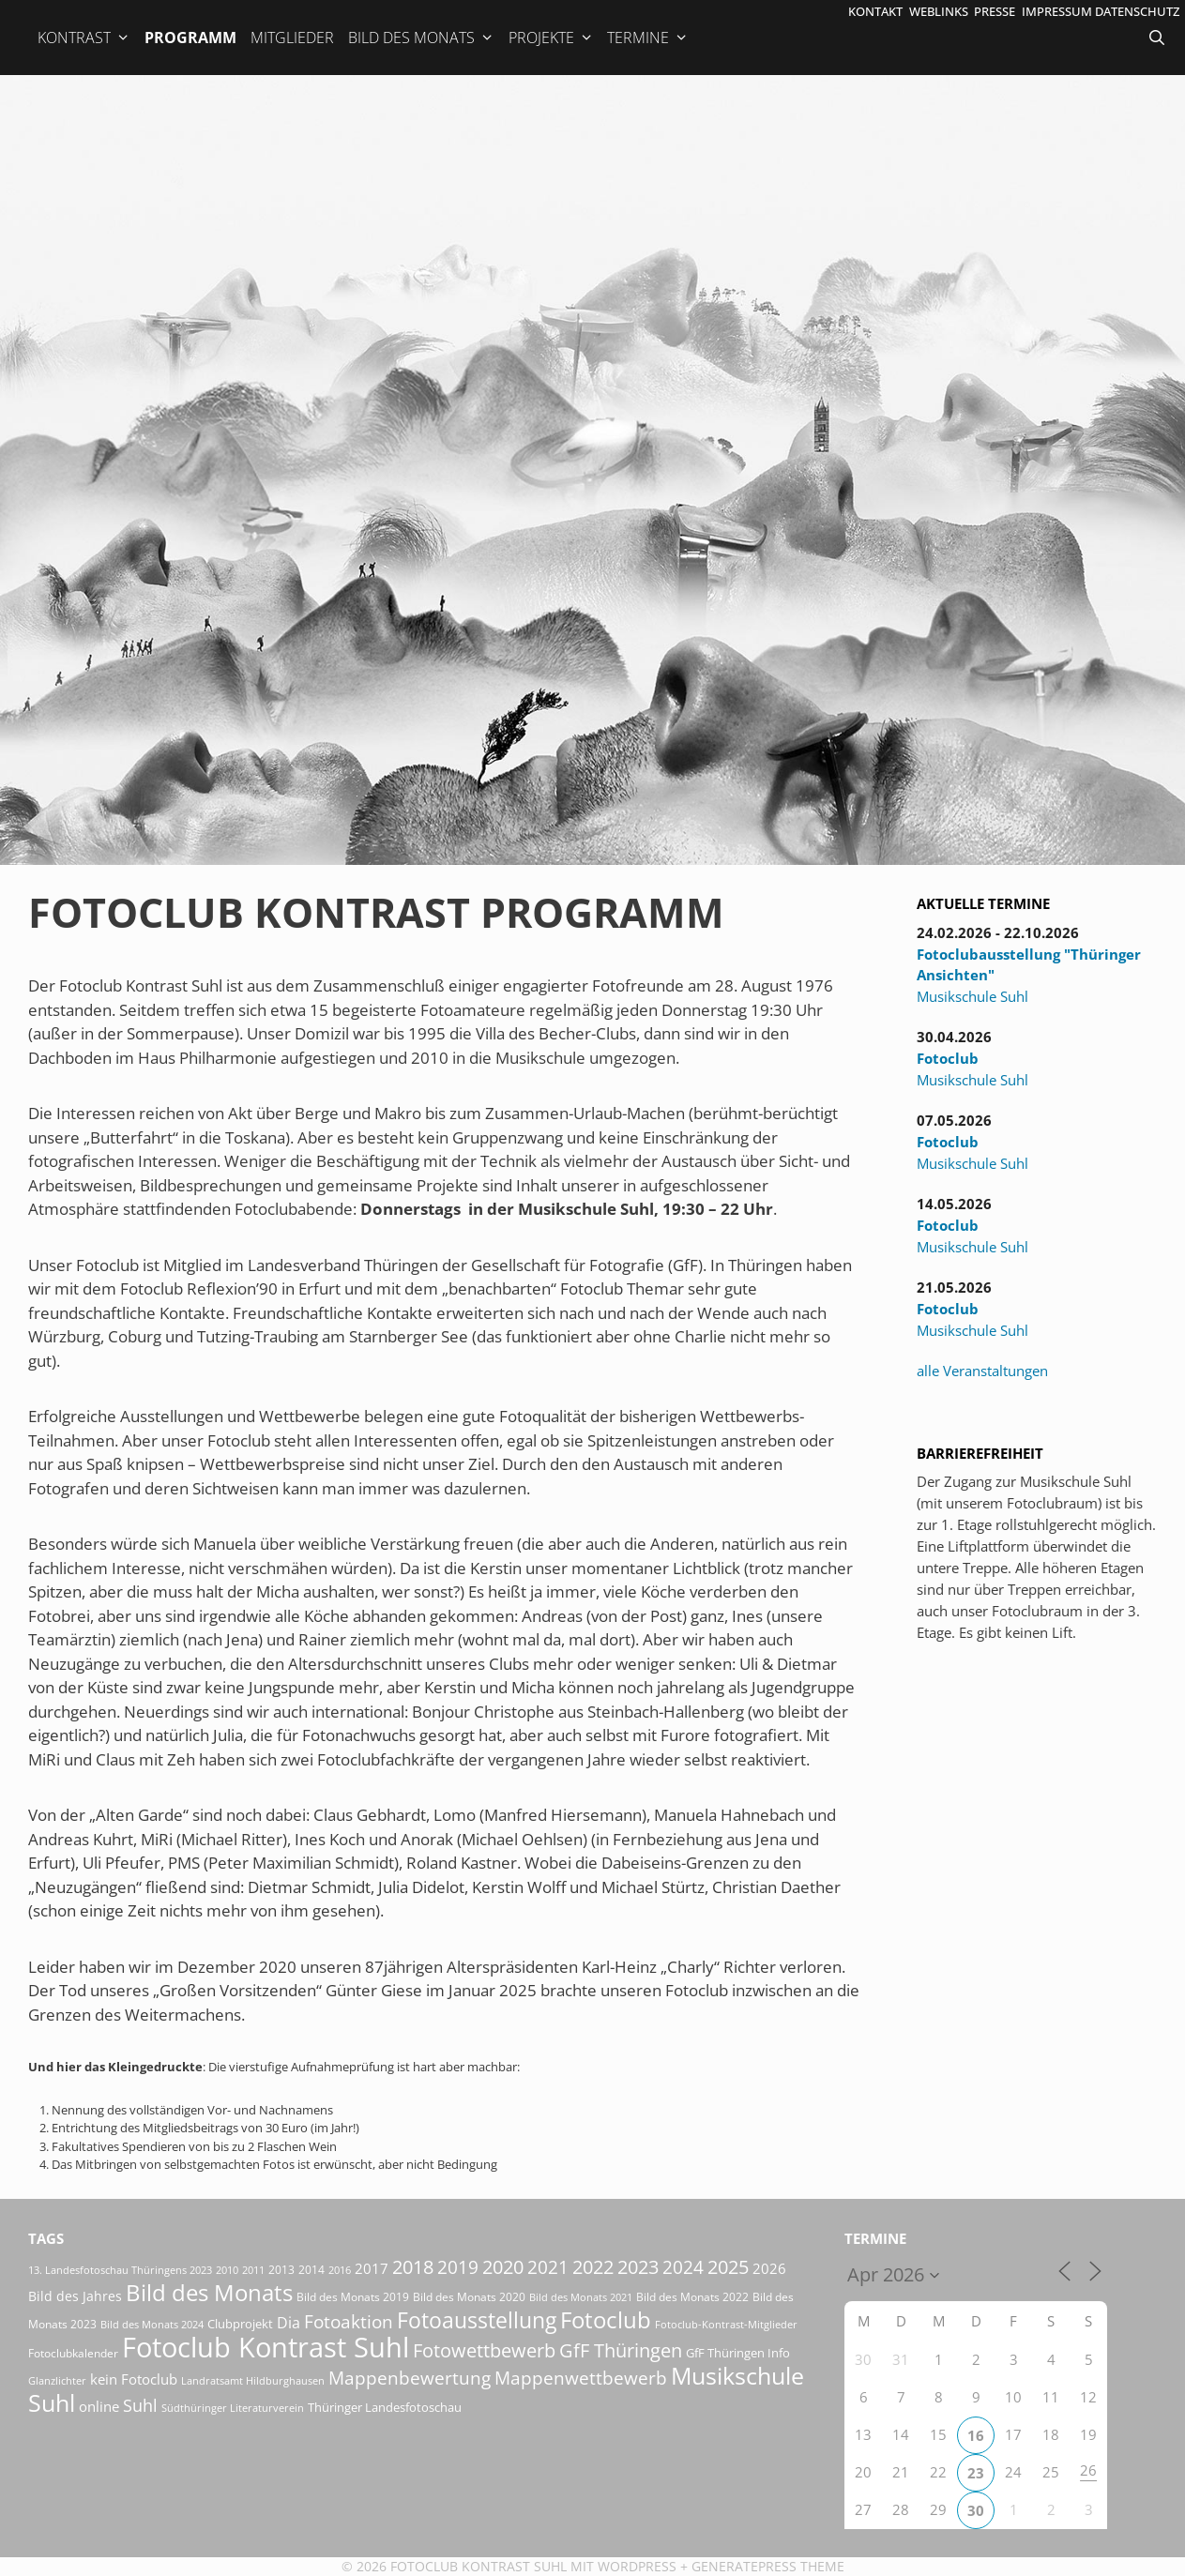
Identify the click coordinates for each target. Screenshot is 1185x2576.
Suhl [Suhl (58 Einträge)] (140, 2405)
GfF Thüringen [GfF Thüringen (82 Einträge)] (620, 2350)
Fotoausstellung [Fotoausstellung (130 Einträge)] (476, 2320)
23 (975, 2472)
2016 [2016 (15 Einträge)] (339, 2270)
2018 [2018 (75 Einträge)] (412, 2267)
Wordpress (637, 2566)
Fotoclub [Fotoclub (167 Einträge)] (605, 2319)
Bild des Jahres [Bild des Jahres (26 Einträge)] (75, 2296)
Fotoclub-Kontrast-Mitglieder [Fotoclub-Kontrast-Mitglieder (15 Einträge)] (726, 2324)
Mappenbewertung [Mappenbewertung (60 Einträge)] (409, 2377)
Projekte (551, 37)
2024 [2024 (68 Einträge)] (683, 2267)
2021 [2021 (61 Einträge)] (548, 2267)
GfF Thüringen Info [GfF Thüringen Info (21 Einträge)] (738, 2352)
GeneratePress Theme (767, 2566)
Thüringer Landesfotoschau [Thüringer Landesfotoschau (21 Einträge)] (385, 2407)
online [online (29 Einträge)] (99, 2406)
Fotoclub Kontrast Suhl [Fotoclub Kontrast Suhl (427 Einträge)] (265, 2347)
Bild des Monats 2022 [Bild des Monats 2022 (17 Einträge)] (692, 2297)
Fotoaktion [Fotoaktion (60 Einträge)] (348, 2321)
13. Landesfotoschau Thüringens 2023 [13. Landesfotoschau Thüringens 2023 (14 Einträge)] (120, 2270)
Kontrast (84, 37)
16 (975, 2435)
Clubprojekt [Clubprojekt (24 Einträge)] (240, 2323)
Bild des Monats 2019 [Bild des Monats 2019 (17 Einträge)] (352, 2297)
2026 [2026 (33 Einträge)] (769, 2268)
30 (975, 2510)
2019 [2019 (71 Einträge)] (458, 2267)
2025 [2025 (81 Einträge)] (728, 2267)
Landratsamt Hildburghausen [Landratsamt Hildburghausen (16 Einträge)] (253, 2380)
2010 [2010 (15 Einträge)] (227, 2270)
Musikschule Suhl (972, 996)
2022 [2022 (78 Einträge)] (593, 2267)
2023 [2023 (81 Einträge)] (638, 2267)
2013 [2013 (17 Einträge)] (281, 2270)
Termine (648, 37)
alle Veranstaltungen (982, 1370)
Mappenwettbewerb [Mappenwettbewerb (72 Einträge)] (580, 2377)
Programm (190, 37)
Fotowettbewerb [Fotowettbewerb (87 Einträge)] (484, 2350)
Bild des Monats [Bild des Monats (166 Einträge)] (209, 2292)
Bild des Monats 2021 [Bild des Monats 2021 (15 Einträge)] (580, 2297)
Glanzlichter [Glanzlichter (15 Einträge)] (57, 2380)
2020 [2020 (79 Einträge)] (503, 2267)
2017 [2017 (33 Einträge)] (371, 2268)
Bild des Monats (421, 37)
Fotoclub (948, 1058)
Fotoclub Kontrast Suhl (478, 2566)
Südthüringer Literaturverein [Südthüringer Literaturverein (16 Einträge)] (232, 2408)
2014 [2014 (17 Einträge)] (311, 2270)
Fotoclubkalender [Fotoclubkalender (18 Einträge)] (73, 2353)
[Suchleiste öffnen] (1158, 37)
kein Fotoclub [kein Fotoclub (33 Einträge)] (133, 2379)
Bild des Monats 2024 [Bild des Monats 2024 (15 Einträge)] (152, 2324)
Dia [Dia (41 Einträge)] (288, 2322)
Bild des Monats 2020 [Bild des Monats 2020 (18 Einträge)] (469, 2297)
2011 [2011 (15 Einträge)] (253, 2270)
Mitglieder (292, 37)
